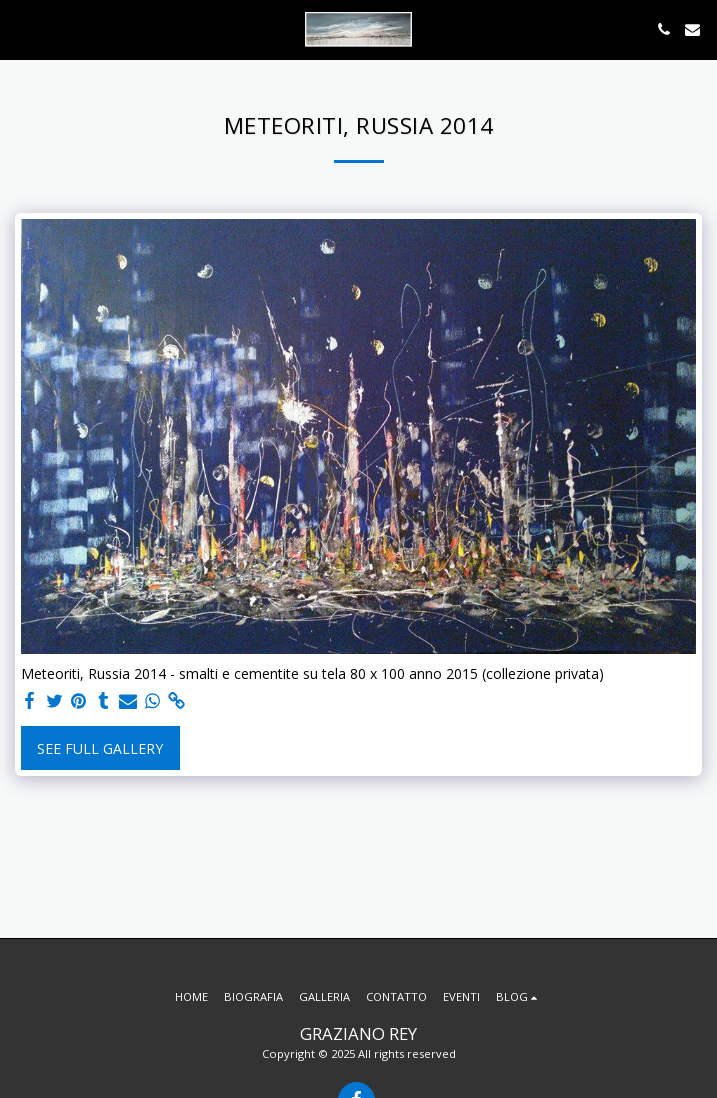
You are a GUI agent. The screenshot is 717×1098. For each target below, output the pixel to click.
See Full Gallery (100, 748)
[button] (22, 28)
